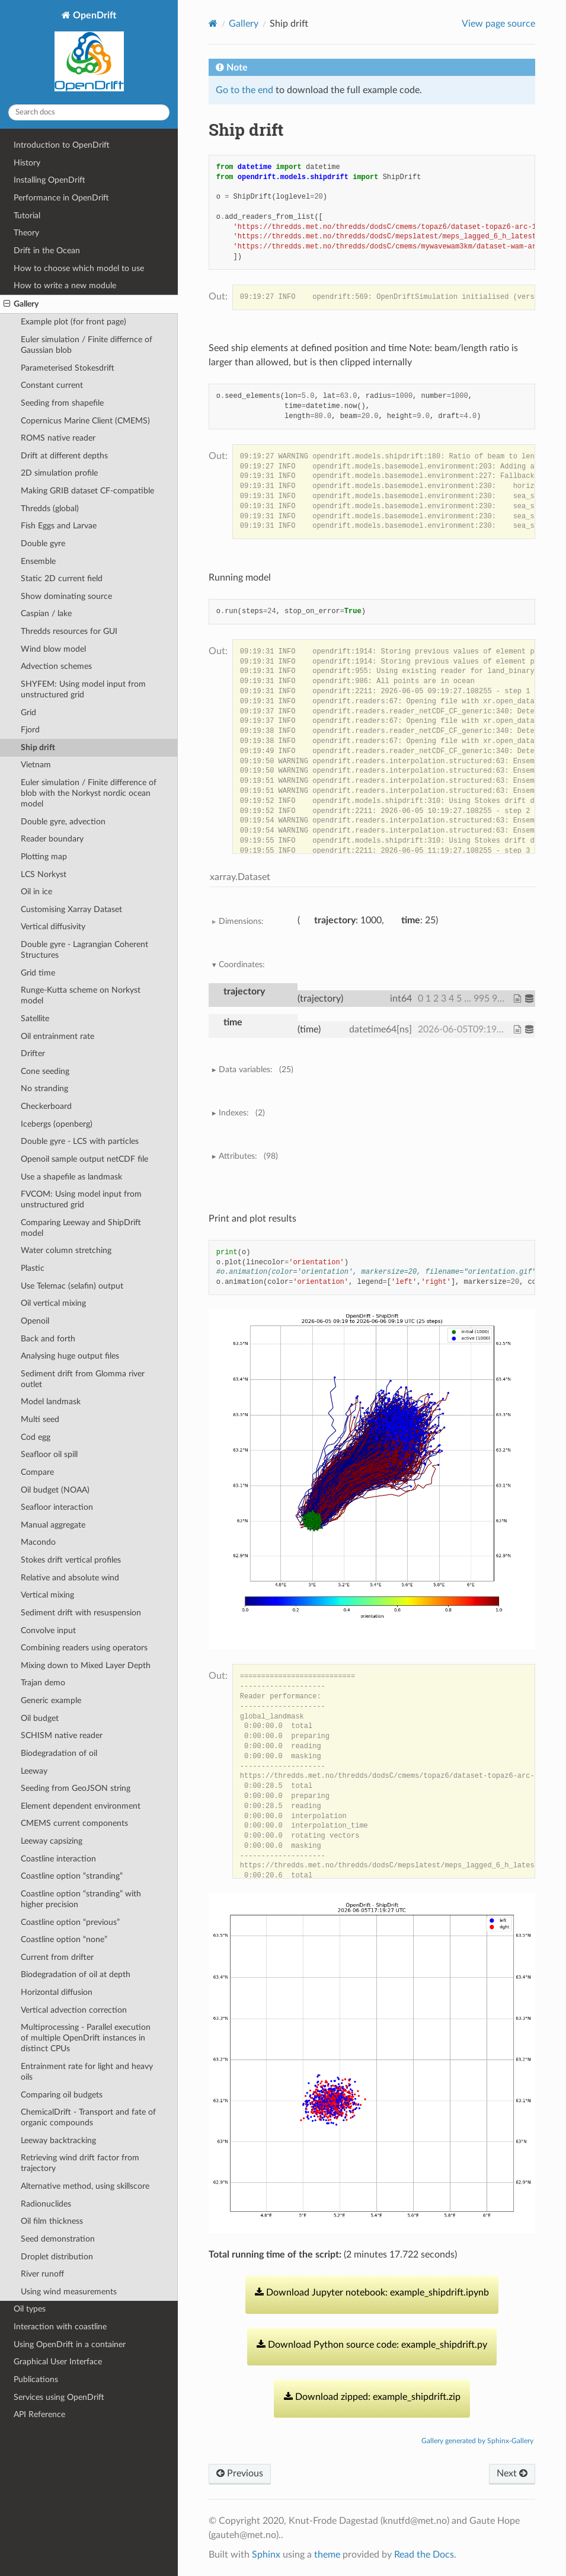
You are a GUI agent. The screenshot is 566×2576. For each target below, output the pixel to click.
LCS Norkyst (43, 874)
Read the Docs (424, 2554)
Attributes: (248, 1156)
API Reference (39, 2414)
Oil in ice (36, 891)
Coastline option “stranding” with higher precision (81, 1899)
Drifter (33, 1053)
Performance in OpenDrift (61, 197)
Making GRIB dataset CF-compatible (87, 490)
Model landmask (51, 1401)
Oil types (30, 2308)
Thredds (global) (50, 508)
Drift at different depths (64, 455)
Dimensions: (241, 921)
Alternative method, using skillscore (85, 2186)
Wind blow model (53, 649)
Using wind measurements (69, 2291)
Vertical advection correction (74, 2010)
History (27, 162)
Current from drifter (57, 1957)
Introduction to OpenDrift (62, 145)
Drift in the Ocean (47, 250)
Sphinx (266, 2554)
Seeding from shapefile (62, 402)
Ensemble (38, 561)
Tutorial (27, 215)
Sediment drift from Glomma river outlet (83, 1379)
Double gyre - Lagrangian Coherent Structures (84, 949)
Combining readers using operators (84, 1647)
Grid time (38, 972)
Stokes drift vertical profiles (71, 1559)
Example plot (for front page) (73, 321)
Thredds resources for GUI (69, 631)
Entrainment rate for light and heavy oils (87, 2071)
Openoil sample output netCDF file (84, 1159)
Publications (36, 2379)
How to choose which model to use (79, 268)
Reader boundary (52, 838)
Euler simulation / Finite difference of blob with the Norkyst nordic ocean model (88, 793)
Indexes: (242, 1113)
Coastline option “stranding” (72, 1876)
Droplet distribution (57, 2256)
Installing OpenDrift (49, 180)
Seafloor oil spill (49, 1454)
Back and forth (48, 1338)
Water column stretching (66, 1250)
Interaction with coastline (60, 2326)
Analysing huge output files (70, 1355)
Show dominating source (66, 596)
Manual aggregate (53, 1524)
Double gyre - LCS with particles (80, 1141)
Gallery (21, 304)
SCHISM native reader (62, 1735)
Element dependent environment (80, 1806)
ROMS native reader (58, 437)
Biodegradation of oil (59, 1753)
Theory (26, 232)
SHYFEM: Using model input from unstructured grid (83, 689)
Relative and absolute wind (70, 1577)
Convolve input (48, 1630)
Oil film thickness (52, 2221)
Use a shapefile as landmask (71, 1176)
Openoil (35, 1320)
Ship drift (38, 747)
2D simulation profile (59, 472)
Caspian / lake (46, 613)
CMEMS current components (74, 1823)
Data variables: (256, 1070)
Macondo (38, 1542)
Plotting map (44, 856)
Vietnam (36, 764)
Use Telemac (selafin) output (72, 1285)
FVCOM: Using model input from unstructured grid (81, 1199)
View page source (498, 23)
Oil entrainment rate (57, 1036)
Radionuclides (46, 2203)
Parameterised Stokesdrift (67, 368)
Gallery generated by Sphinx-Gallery (477, 2440)
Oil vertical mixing (53, 1303)
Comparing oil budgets (62, 2094)
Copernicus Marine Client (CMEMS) (85, 420)
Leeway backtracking (58, 2140)
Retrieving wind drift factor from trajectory (80, 2163)
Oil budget (40, 1718)
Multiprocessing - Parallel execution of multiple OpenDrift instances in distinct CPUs (86, 2038)
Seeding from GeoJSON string (75, 1788)
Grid (28, 712)
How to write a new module (65, 285)
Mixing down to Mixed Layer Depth (86, 1665)
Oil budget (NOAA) (55, 1489)
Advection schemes (56, 666)
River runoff (42, 2273)
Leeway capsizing (51, 1841)
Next (512, 2473)
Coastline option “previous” (70, 1922)
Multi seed (40, 1419)
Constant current (52, 385)
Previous (239, 2473)
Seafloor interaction (57, 1507)
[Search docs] (89, 112)
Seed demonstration (58, 2238)
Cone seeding (45, 1071)
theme (327, 2554)
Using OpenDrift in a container (70, 2344)
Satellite (35, 1018)
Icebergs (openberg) (56, 1124)
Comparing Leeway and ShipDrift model (81, 1228)
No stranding (44, 1088)
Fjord (30, 729)
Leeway (34, 1771)
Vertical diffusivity (53, 926)
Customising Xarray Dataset (71, 909)
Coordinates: (242, 964)
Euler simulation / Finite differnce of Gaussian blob (86, 345)
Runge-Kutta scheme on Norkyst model (80, 995)
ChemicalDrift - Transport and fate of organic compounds (88, 2117)
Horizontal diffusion (56, 1992)
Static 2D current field (62, 578)
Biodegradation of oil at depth (75, 1974)
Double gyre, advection (63, 821)
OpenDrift (89, 52)
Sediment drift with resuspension (81, 1612)
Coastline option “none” (64, 1939)
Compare (37, 1472)
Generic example (51, 1700)
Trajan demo (43, 1682)
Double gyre (43, 543)
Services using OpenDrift (59, 2397)
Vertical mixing (47, 1594)
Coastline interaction (58, 1858)
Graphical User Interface (58, 2361)
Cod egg (35, 1437)
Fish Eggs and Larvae (59, 525)
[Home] (213, 23)
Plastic (32, 1268)
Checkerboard (46, 1106)
